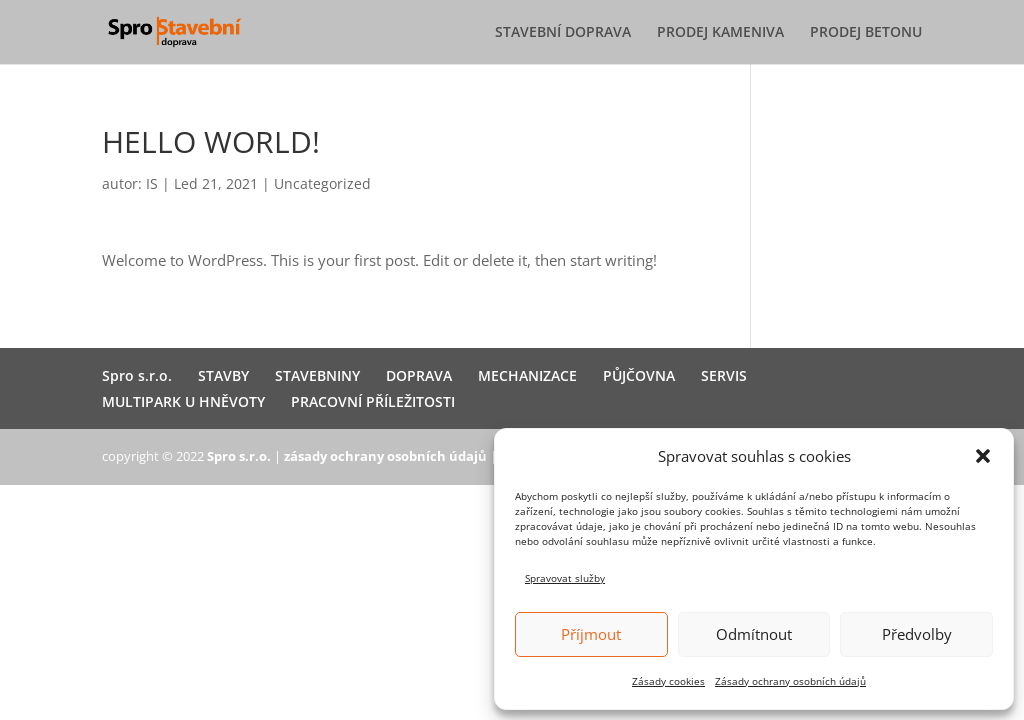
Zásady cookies (668, 681)
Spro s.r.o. (137, 375)
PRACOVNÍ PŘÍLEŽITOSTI (373, 401)
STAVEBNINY (317, 375)
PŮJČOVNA (639, 375)
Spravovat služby (565, 578)
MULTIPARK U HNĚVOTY (183, 401)
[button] (983, 456)
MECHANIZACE (527, 375)
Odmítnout (754, 634)
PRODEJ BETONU (866, 33)
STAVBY (223, 375)
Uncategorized (322, 183)
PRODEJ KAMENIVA (720, 33)
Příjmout (591, 634)
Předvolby (917, 634)
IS (152, 183)
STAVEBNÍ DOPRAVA (563, 33)
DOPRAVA (419, 375)
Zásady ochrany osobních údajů (790, 681)
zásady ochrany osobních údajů (385, 456)
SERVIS (724, 375)
